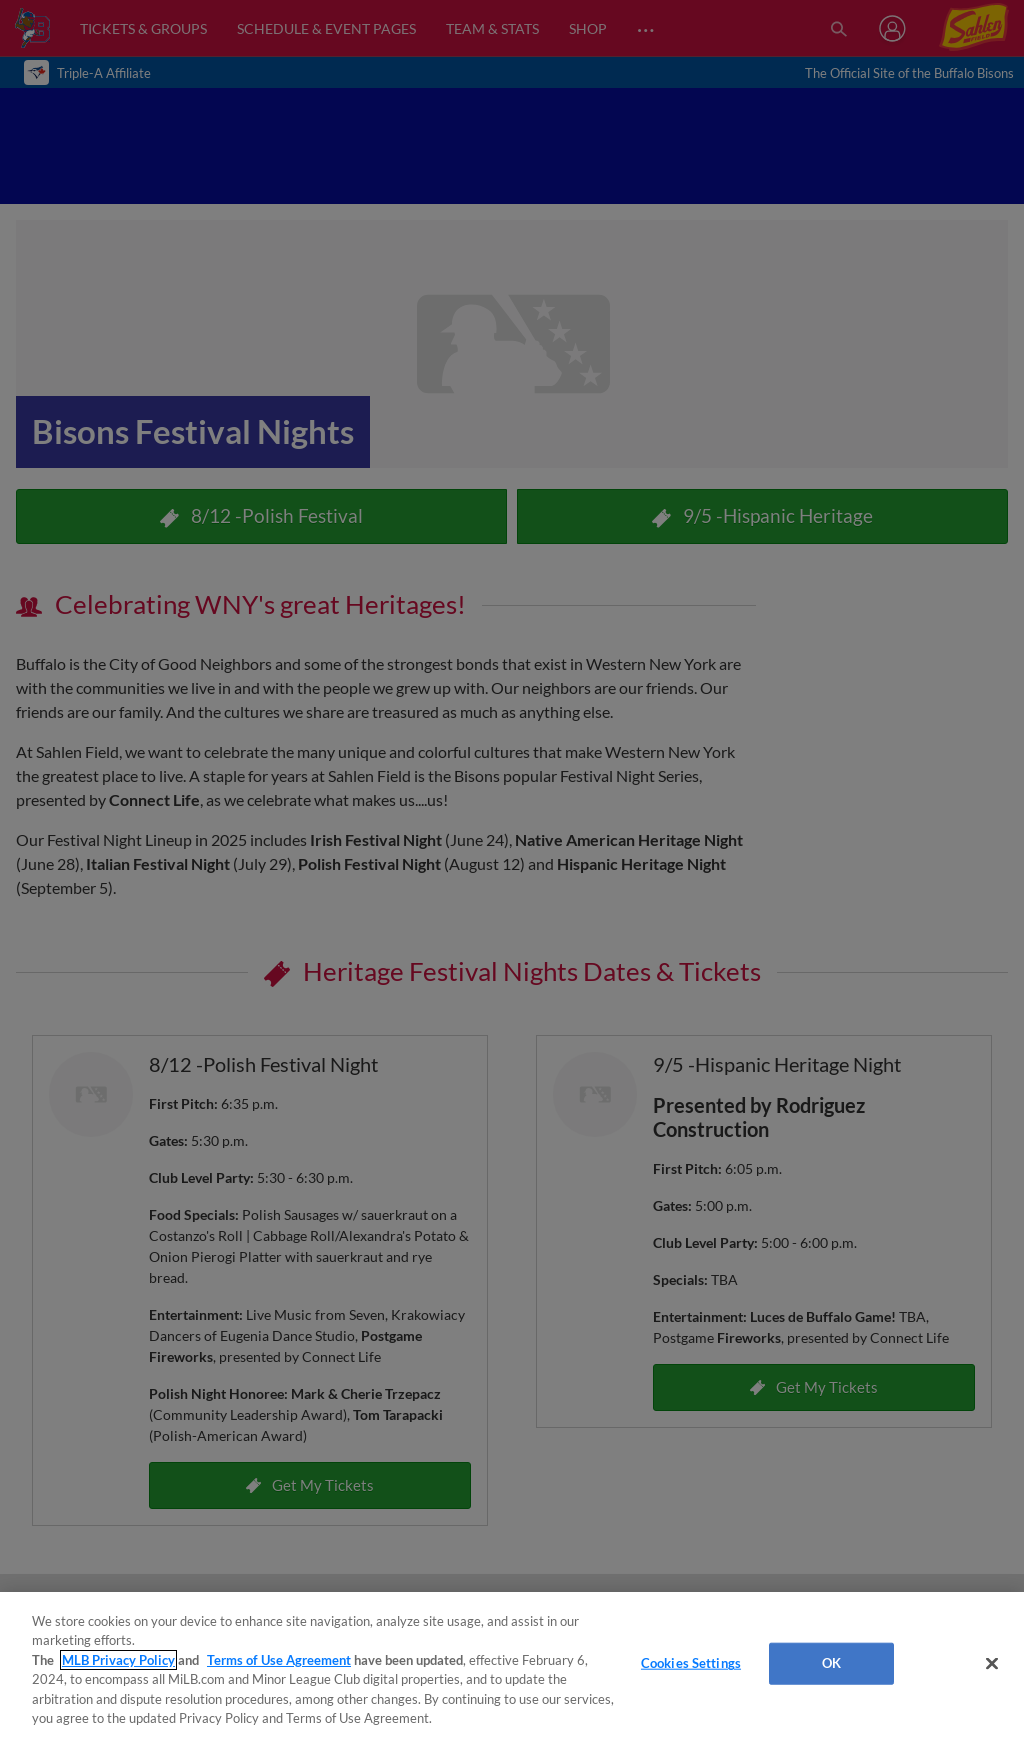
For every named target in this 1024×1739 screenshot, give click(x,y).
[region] (512, 1665)
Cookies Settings (691, 1663)
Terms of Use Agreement (279, 1660)
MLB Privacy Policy (118, 1660)
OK (831, 1663)
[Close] (992, 1664)
